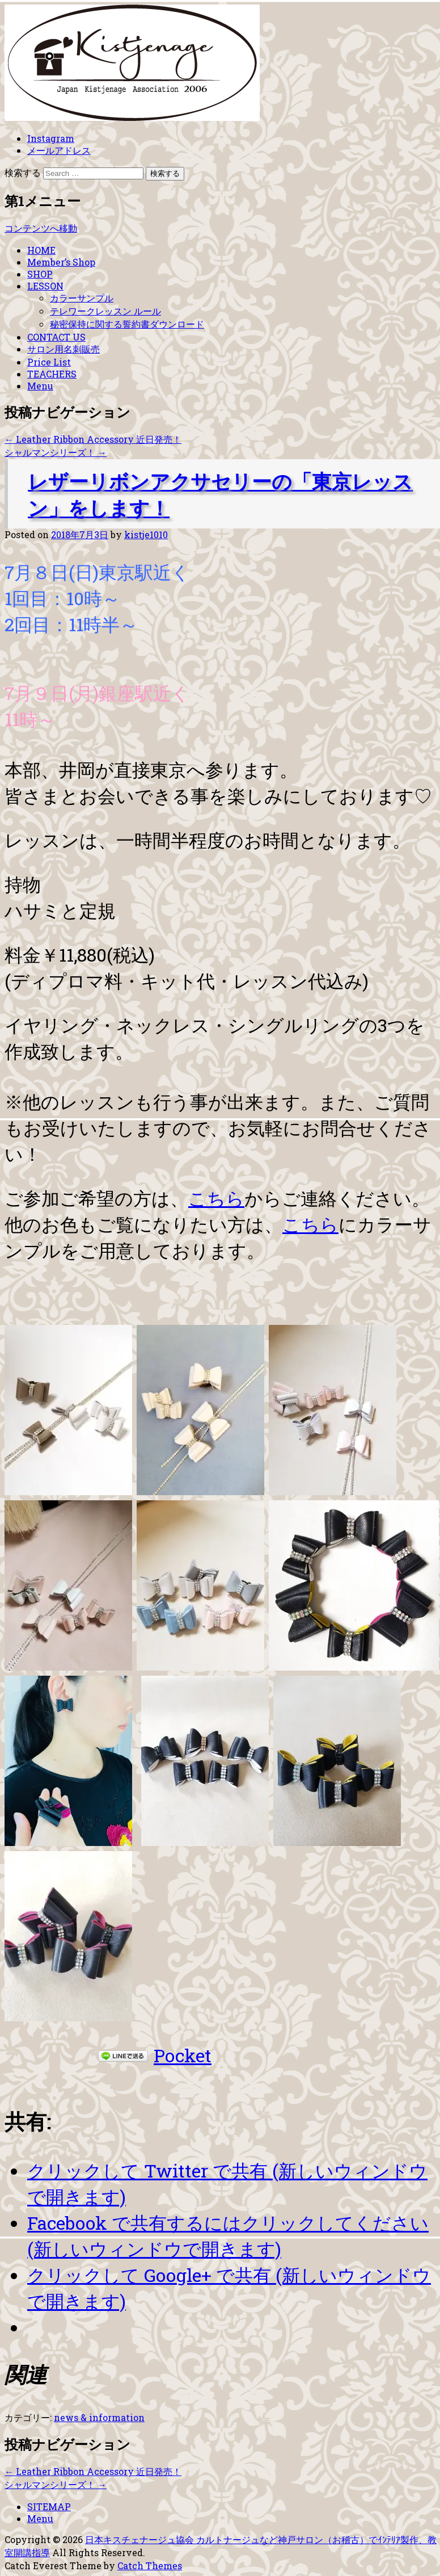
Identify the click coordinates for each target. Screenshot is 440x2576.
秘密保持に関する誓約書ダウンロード (127, 324)
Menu (40, 386)
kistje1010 (146, 534)
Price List (49, 362)
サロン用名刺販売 (63, 349)
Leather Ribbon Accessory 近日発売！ (93, 439)
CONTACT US (56, 337)
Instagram (50, 138)
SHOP (40, 274)
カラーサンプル (81, 298)
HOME (41, 250)
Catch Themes (149, 2565)
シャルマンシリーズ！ (56, 452)
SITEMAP (49, 2506)
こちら (216, 1198)
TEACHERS (52, 374)
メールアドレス (59, 150)
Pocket (182, 2055)
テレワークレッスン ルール (105, 311)
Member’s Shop (61, 262)
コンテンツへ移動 (41, 228)
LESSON (45, 286)
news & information (99, 2417)
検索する (23, 172)
